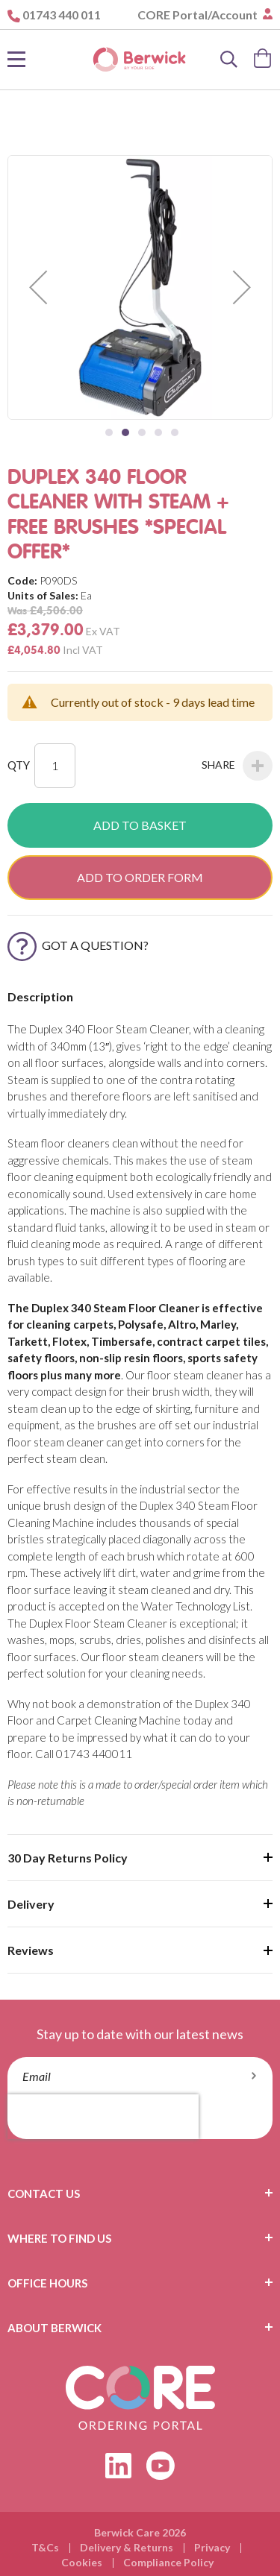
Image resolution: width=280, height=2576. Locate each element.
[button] (38, 287)
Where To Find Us (59, 2238)
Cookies (81, 2562)
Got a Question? (78, 945)
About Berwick (54, 2327)
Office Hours (47, 2283)
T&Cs (45, 2547)
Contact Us (43, 2193)
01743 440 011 (61, 14)
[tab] (140, 2193)
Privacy (212, 2547)
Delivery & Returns (126, 2547)
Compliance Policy (168, 2562)
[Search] (229, 59)
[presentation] (103, 2116)
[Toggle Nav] (16, 59)
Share (237, 766)
